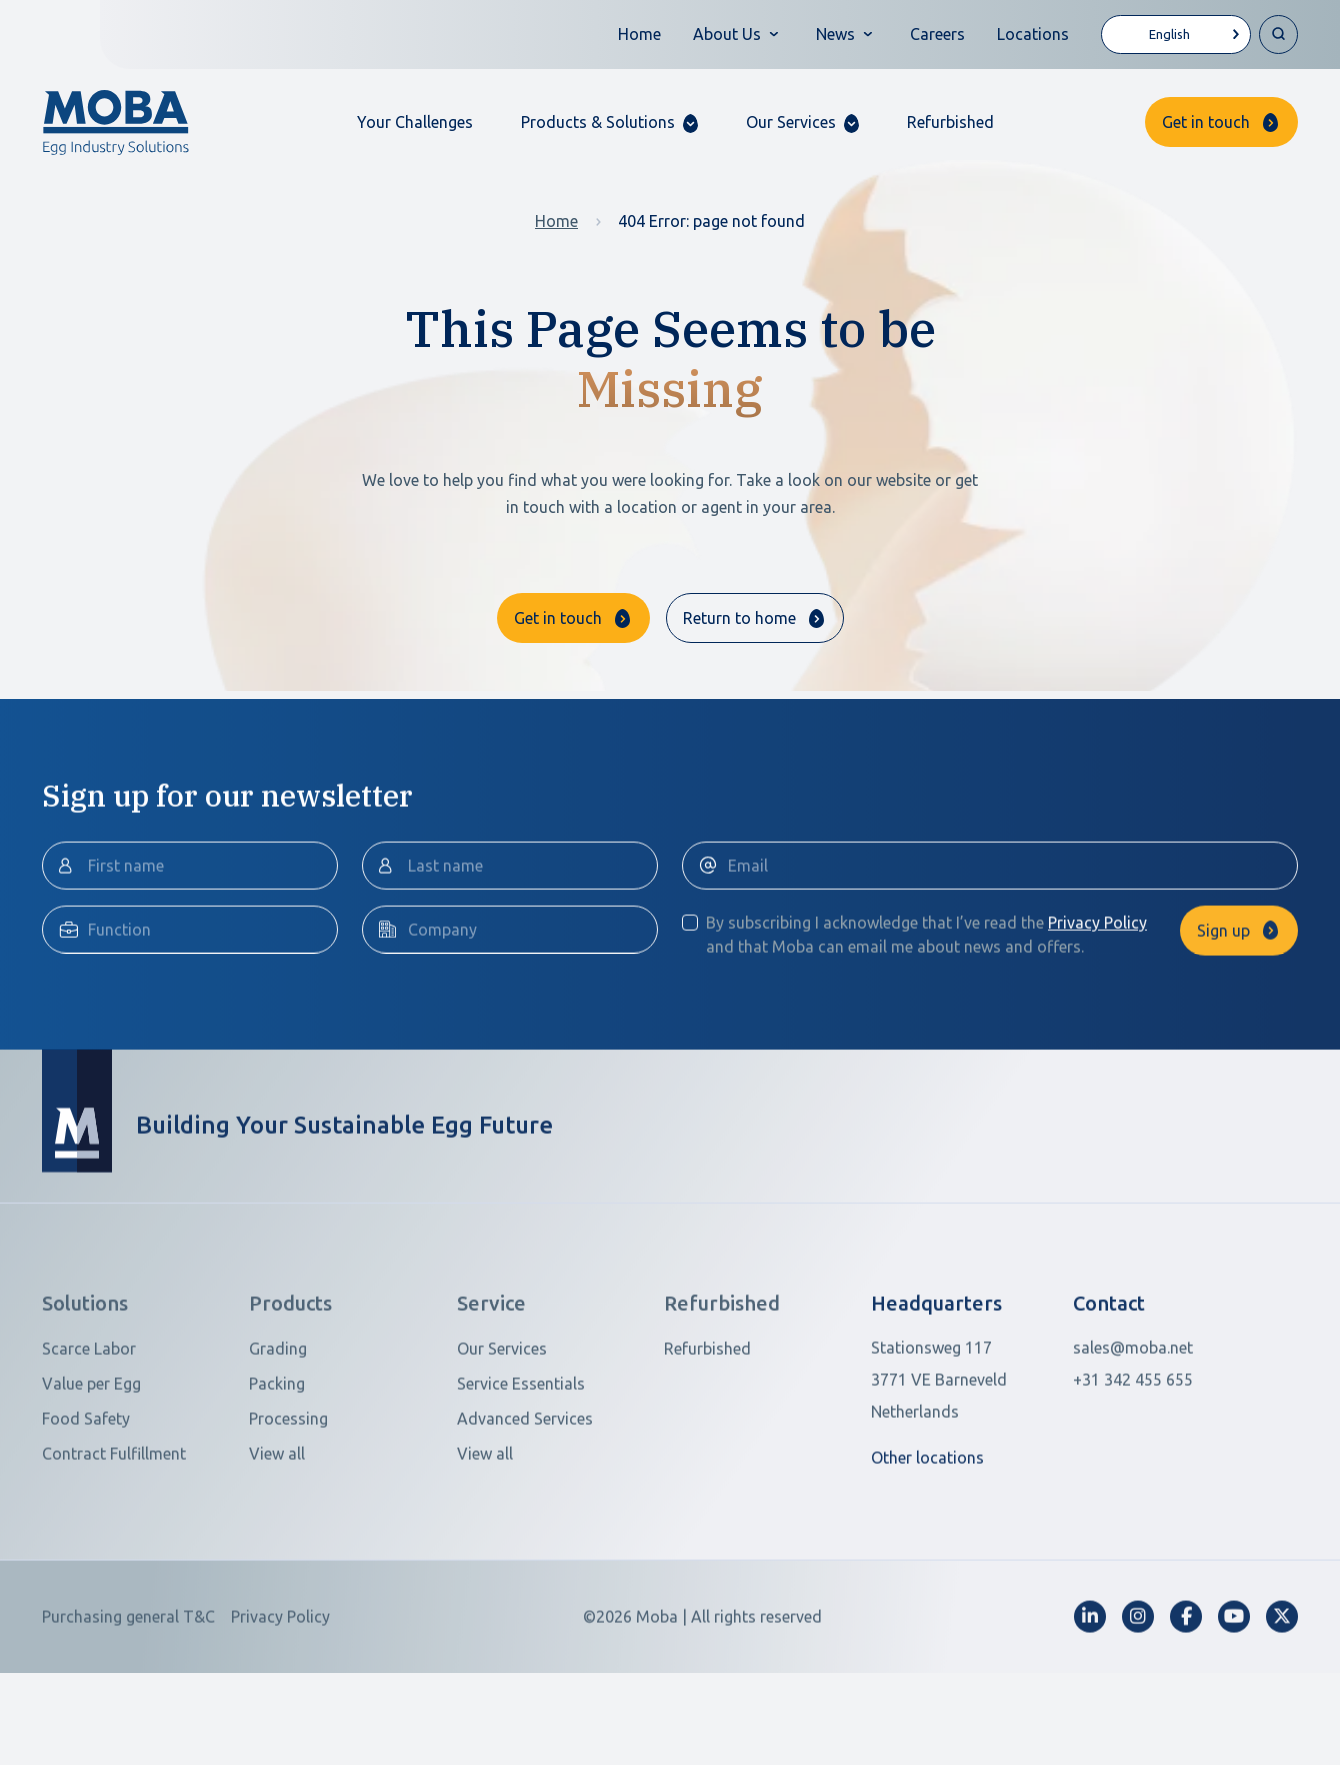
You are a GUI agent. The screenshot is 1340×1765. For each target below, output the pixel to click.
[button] (609, 122)
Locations (1033, 34)
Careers (937, 34)
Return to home (739, 618)
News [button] (835, 34)
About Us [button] (727, 34)
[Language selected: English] (1176, 34)
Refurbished (950, 122)
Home (639, 34)
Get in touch (1206, 122)
